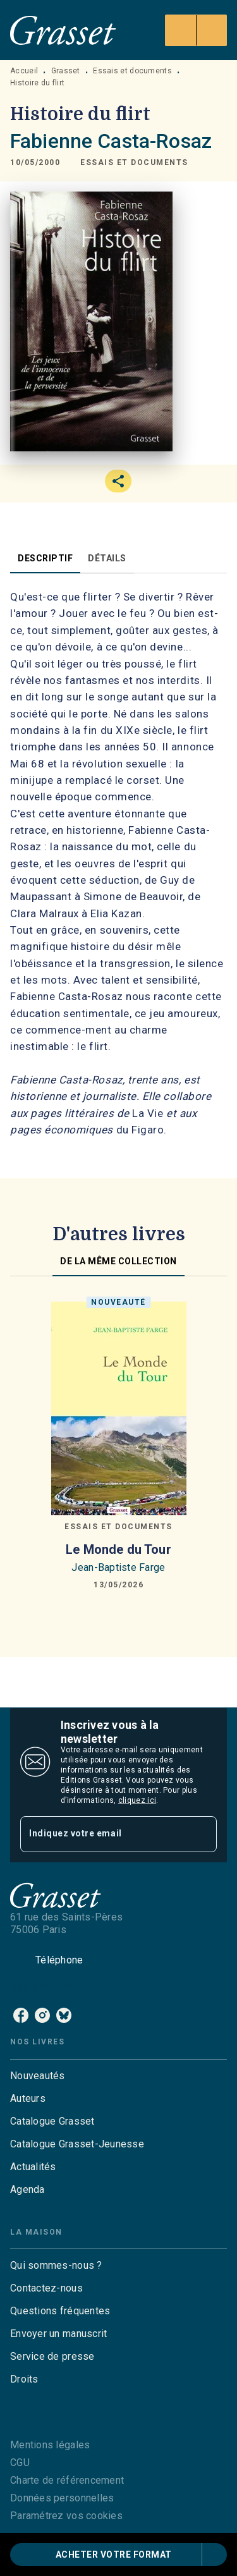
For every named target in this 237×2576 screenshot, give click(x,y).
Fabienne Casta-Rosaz (111, 141)
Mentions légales (50, 2445)
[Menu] (196, 30)
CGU (20, 2463)
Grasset (65, 70)
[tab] (45, 558)
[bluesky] (64, 2015)
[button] (134, 163)
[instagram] (42, 2015)
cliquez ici (137, 1800)
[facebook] (21, 2015)
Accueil (24, 70)
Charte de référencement (67, 2480)
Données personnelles (62, 2498)
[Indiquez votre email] (102, 1834)
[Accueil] (63, 30)
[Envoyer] (201, 1834)
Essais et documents (132, 70)
